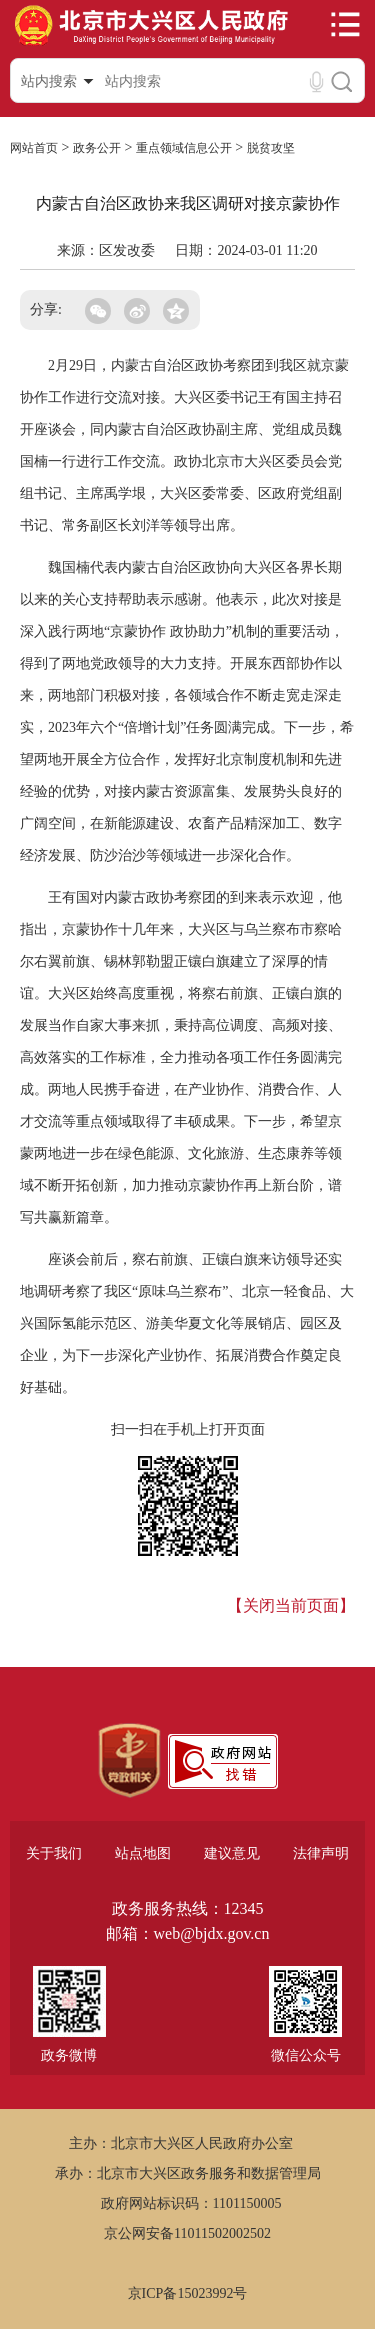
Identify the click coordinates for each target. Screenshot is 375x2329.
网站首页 (34, 148)
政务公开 (97, 148)
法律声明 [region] (321, 1853)
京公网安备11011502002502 (187, 2233)
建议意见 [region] (232, 1853)
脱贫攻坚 (271, 148)
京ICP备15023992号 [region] (188, 2293)
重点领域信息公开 (184, 148)
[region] (129, 1761)
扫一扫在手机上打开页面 (188, 1429)
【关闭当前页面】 (291, 1605)
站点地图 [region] (143, 1853)
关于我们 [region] (54, 1853)
